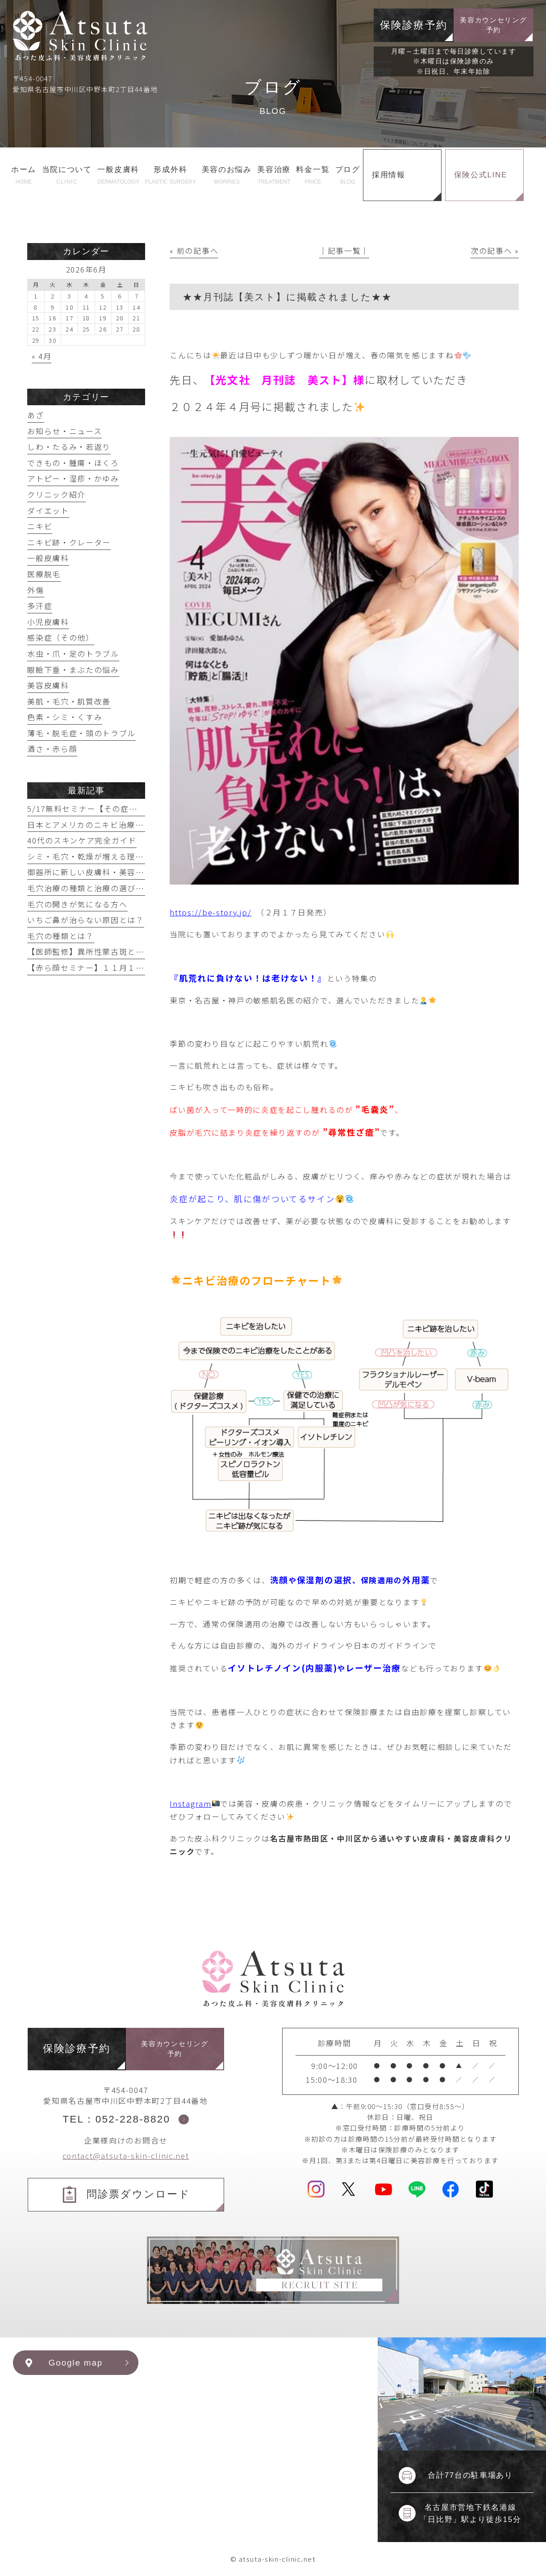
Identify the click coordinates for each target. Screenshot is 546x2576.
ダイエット (48, 510)
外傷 (35, 590)
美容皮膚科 (48, 685)
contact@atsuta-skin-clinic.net (126, 2155)
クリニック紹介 (56, 494)
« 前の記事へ (194, 250)
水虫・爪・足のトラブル (73, 653)
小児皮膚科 (48, 621)
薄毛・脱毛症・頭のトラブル (81, 732)
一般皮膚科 (48, 557)
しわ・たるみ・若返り (69, 446)
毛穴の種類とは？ (60, 935)
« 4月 (42, 355)
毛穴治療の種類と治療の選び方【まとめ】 (106, 888)
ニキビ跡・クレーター (69, 542)
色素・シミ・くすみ (64, 716)
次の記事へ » (495, 250)
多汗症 (39, 605)
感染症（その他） (60, 637)
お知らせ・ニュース (64, 430)
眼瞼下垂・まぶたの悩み (73, 669)
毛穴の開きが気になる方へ (77, 904)
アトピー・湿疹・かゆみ (73, 478)
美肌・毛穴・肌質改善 (69, 701)
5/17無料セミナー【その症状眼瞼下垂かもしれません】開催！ (144, 808)
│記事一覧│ (344, 250)
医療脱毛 (44, 573)
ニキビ (39, 526)
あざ (35, 414)
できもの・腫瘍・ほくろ (73, 462)
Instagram (194, 1803)
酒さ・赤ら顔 (52, 748)
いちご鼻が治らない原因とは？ (85, 919)
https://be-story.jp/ (210, 912)
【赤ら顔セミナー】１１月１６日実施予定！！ (115, 967)
